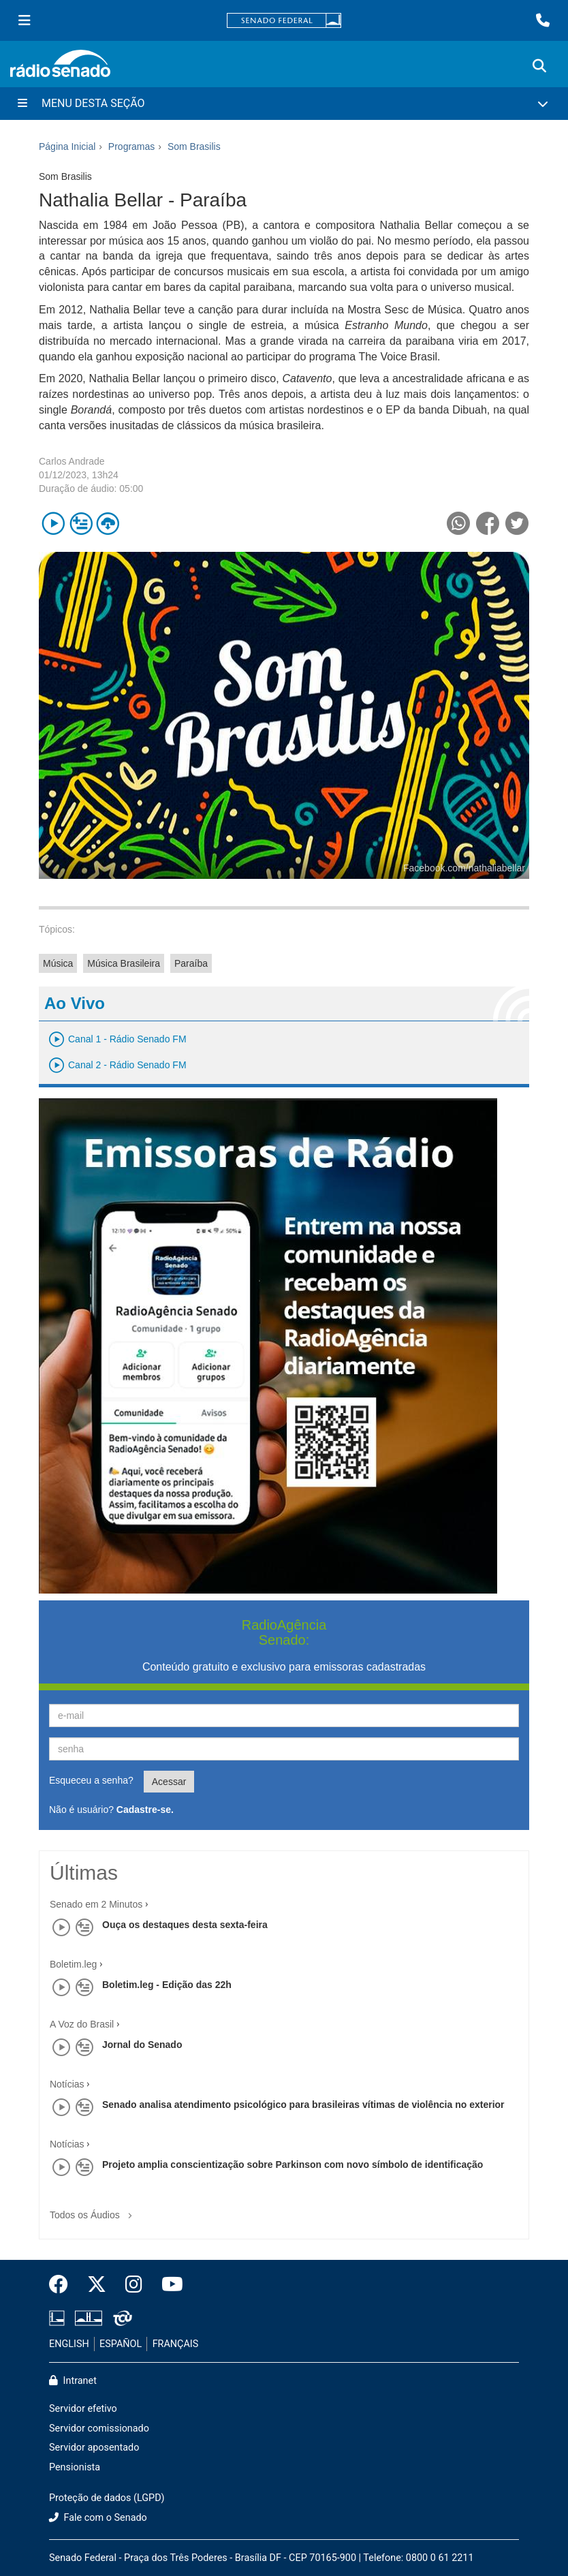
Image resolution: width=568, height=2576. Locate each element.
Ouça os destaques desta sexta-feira (185, 1924)
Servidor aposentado (94, 2447)
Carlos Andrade (72, 461)
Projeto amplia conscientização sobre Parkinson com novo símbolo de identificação (292, 2164)
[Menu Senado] (24, 20)
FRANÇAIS (176, 2344)
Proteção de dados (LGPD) (107, 2498)
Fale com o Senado (98, 2518)
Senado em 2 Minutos (96, 1904)
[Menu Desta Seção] (284, 103)
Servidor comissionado (99, 2428)
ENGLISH (69, 2344)
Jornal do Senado (142, 2044)
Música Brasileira (123, 963)
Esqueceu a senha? (91, 1780)
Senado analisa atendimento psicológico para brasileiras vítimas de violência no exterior (303, 2104)
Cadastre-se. (145, 1809)
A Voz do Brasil (82, 2024)
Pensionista (74, 2467)
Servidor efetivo (83, 2409)
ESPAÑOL (120, 2344)
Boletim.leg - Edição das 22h (167, 1984)
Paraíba (191, 963)
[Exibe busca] (539, 66)
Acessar (169, 1781)
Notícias (67, 2084)
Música (58, 963)
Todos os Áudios (94, 2210)
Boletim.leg (73, 1964)
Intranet (73, 2381)
